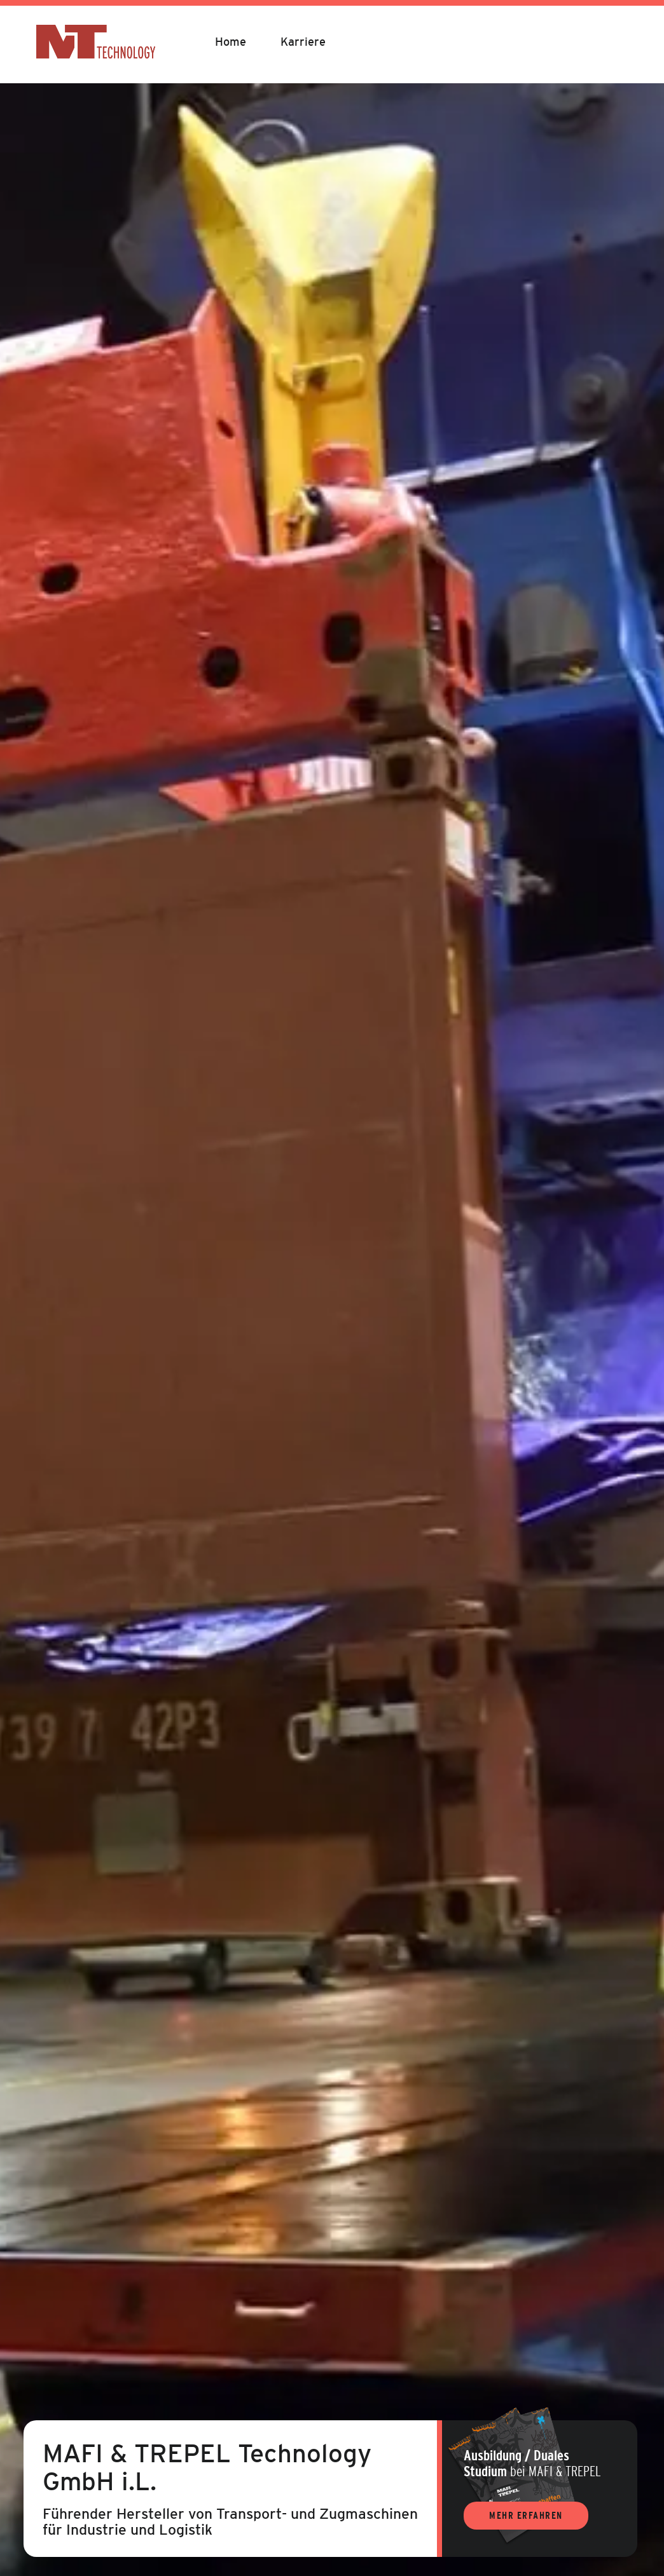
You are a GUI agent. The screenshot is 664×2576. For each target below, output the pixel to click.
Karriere (303, 42)
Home (230, 42)
